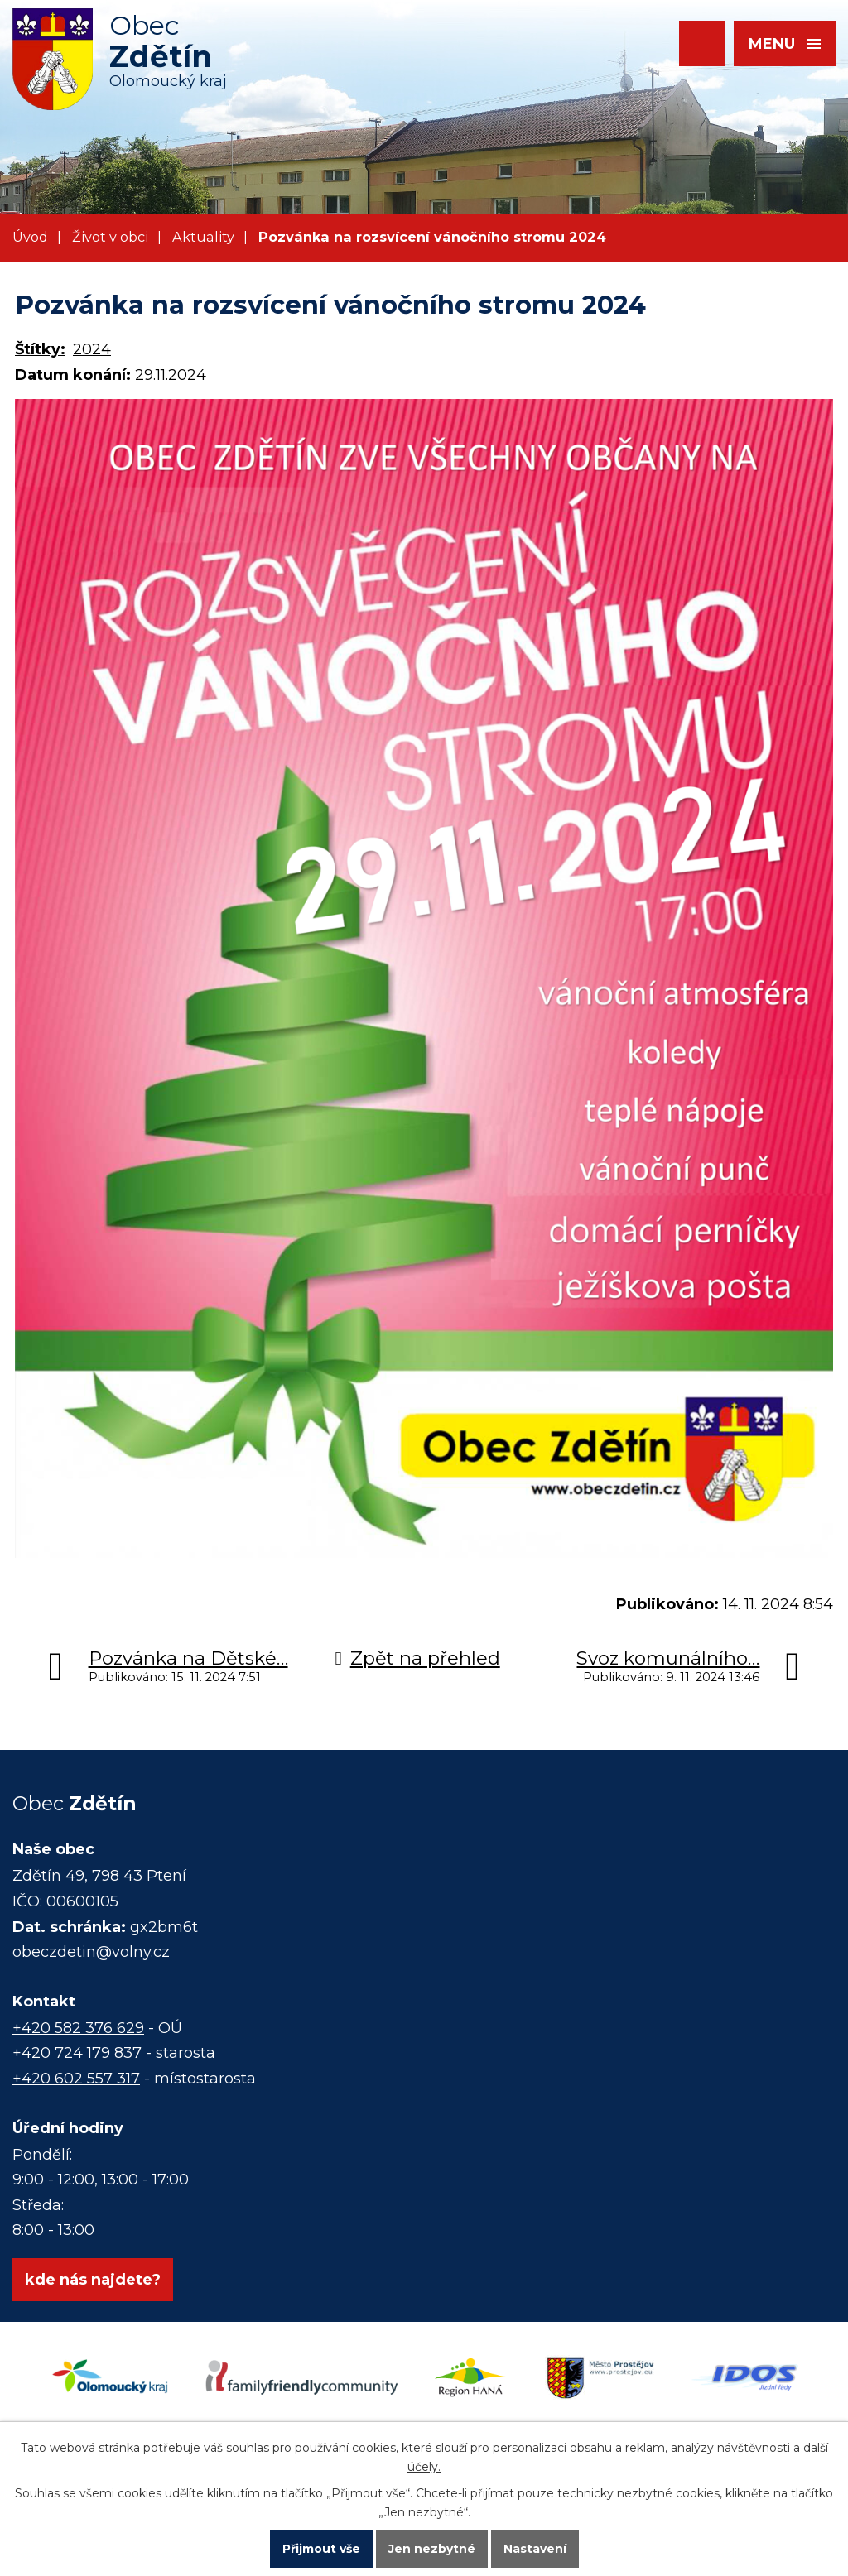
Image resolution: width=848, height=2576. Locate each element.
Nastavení (535, 2547)
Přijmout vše (321, 2547)
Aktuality (203, 236)
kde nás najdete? (93, 2280)
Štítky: (40, 349)
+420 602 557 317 (76, 2078)
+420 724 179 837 (77, 2053)
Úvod (30, 236)
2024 (92, 349)
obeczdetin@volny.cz (91, 1952)
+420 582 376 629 (78, 2028)
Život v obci (110, 236)
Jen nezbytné (431, 2547)
